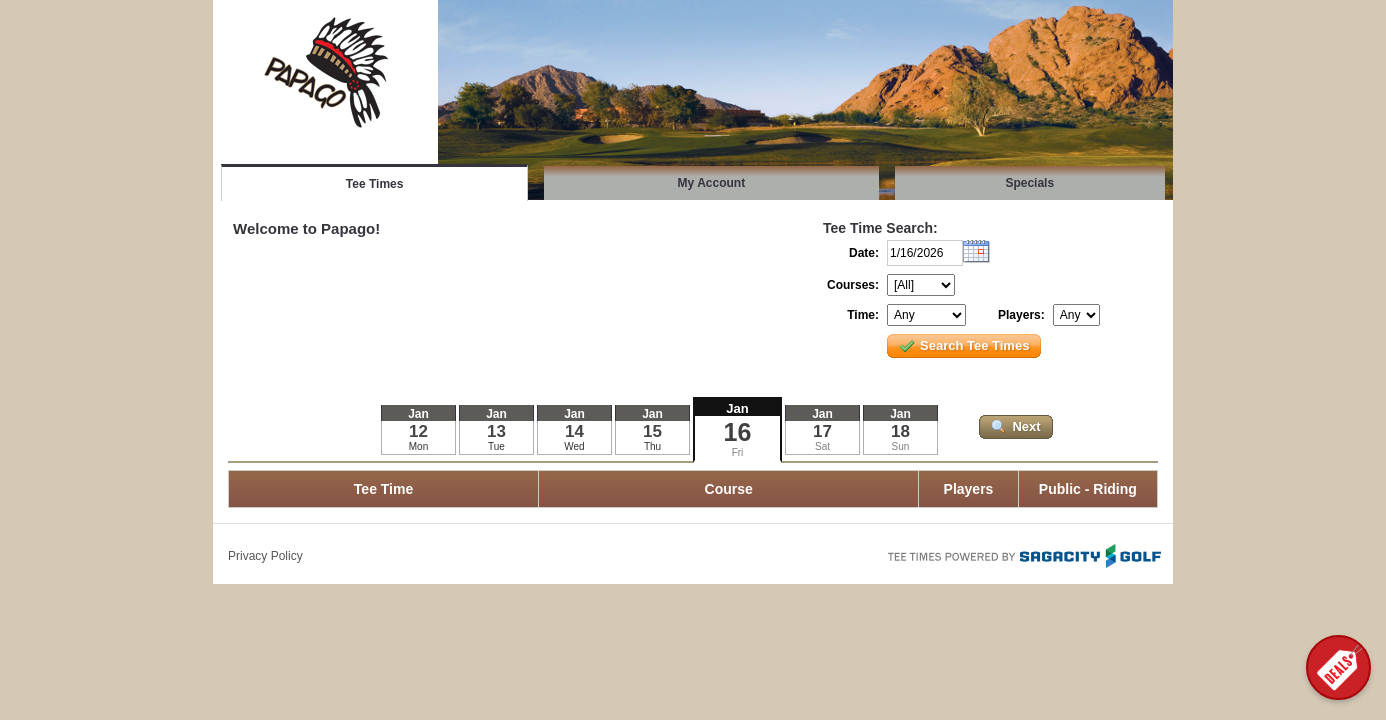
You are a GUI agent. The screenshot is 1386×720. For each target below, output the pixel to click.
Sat (822, 446)
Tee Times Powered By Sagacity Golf (1023, 554)
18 (900, 431)
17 (822, 431)
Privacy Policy (265, 556)
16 (738, 432)
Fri (738, 452)
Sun (901, 446)
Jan (737, 408)
